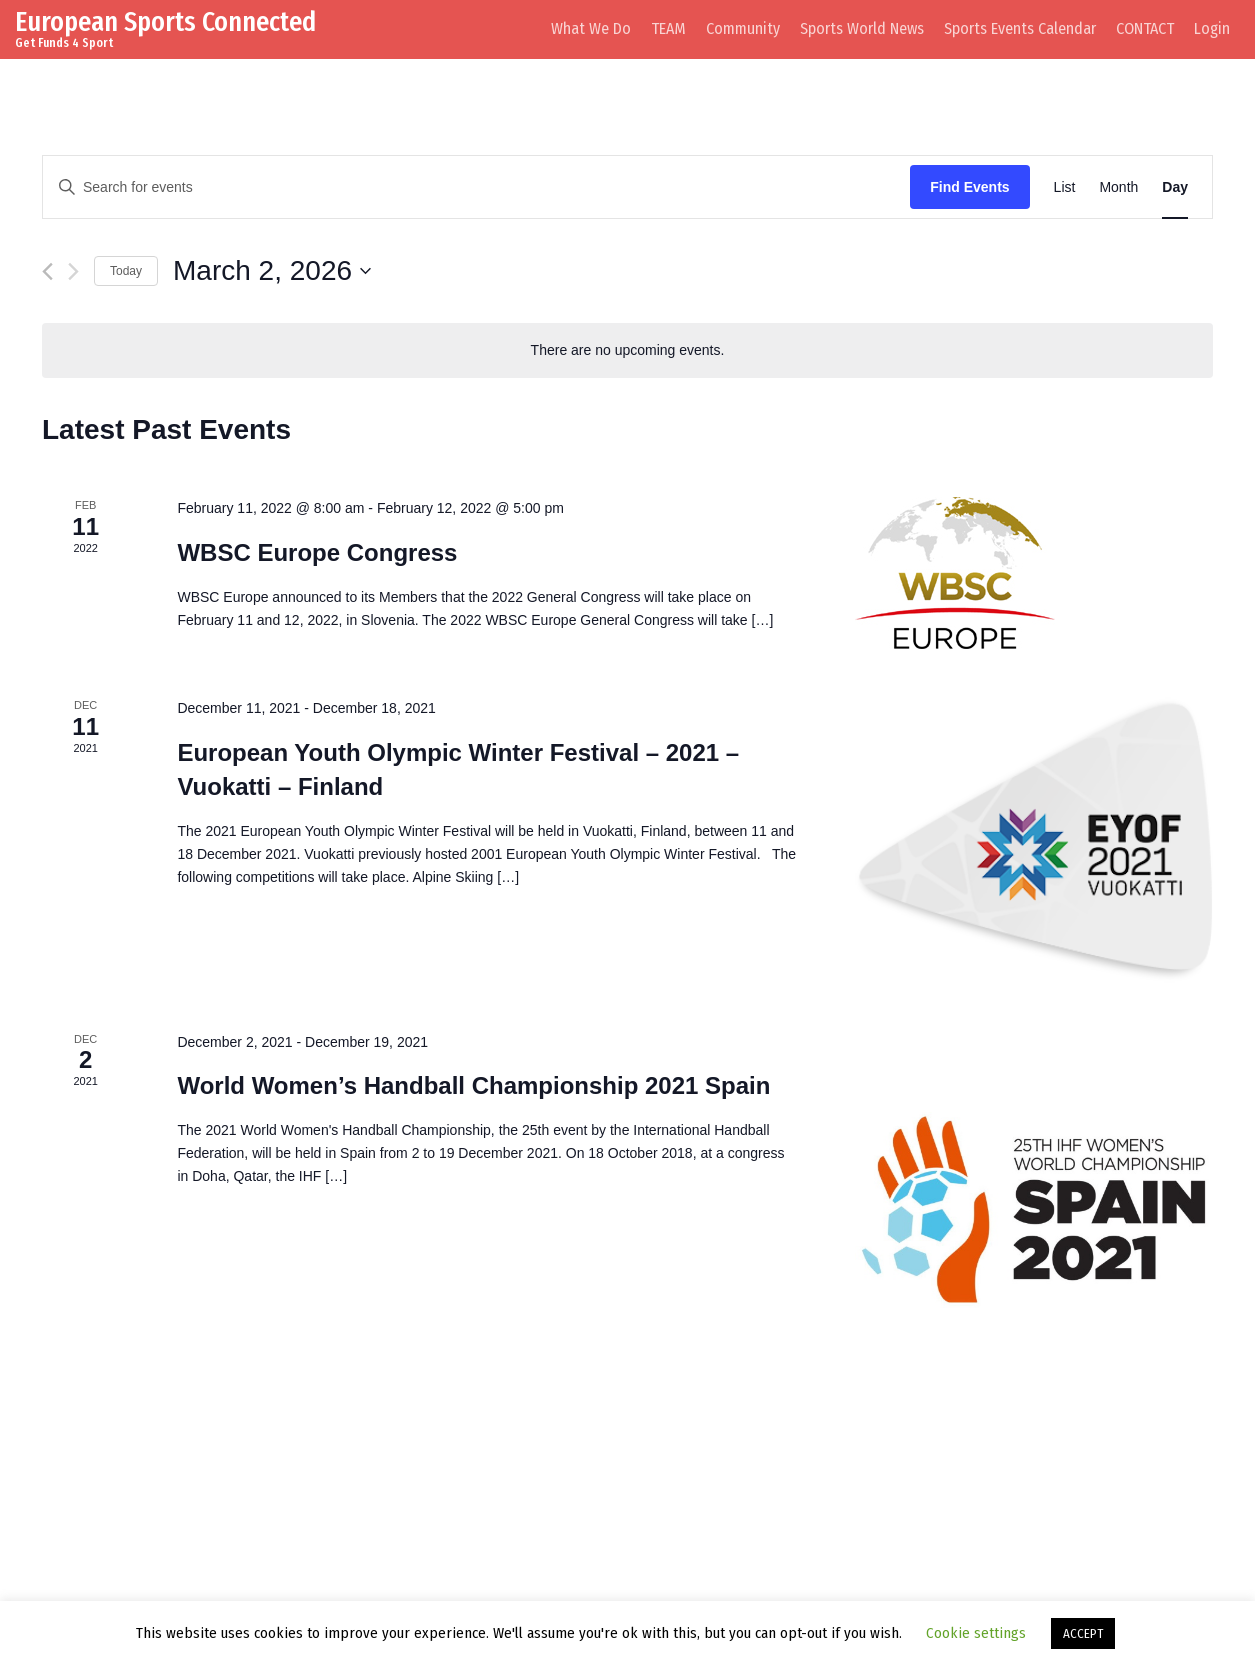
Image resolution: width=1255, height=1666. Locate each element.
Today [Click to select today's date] (126, 271)
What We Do (591, 28)
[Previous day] (47, 271)
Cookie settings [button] (976, 1633)
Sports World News (862, 28)
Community (743, 28)
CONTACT (1145, 28)
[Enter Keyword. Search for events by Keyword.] (476, 187)
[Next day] (73, 271)
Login (1212, 28)
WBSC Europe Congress (317, 552)
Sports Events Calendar (1020, 28)
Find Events (969, 187)
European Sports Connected (165, 21)
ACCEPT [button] (1083, 1633)
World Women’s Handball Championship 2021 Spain (473, 1085)
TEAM (668, 28)
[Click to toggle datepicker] (272, 271)
